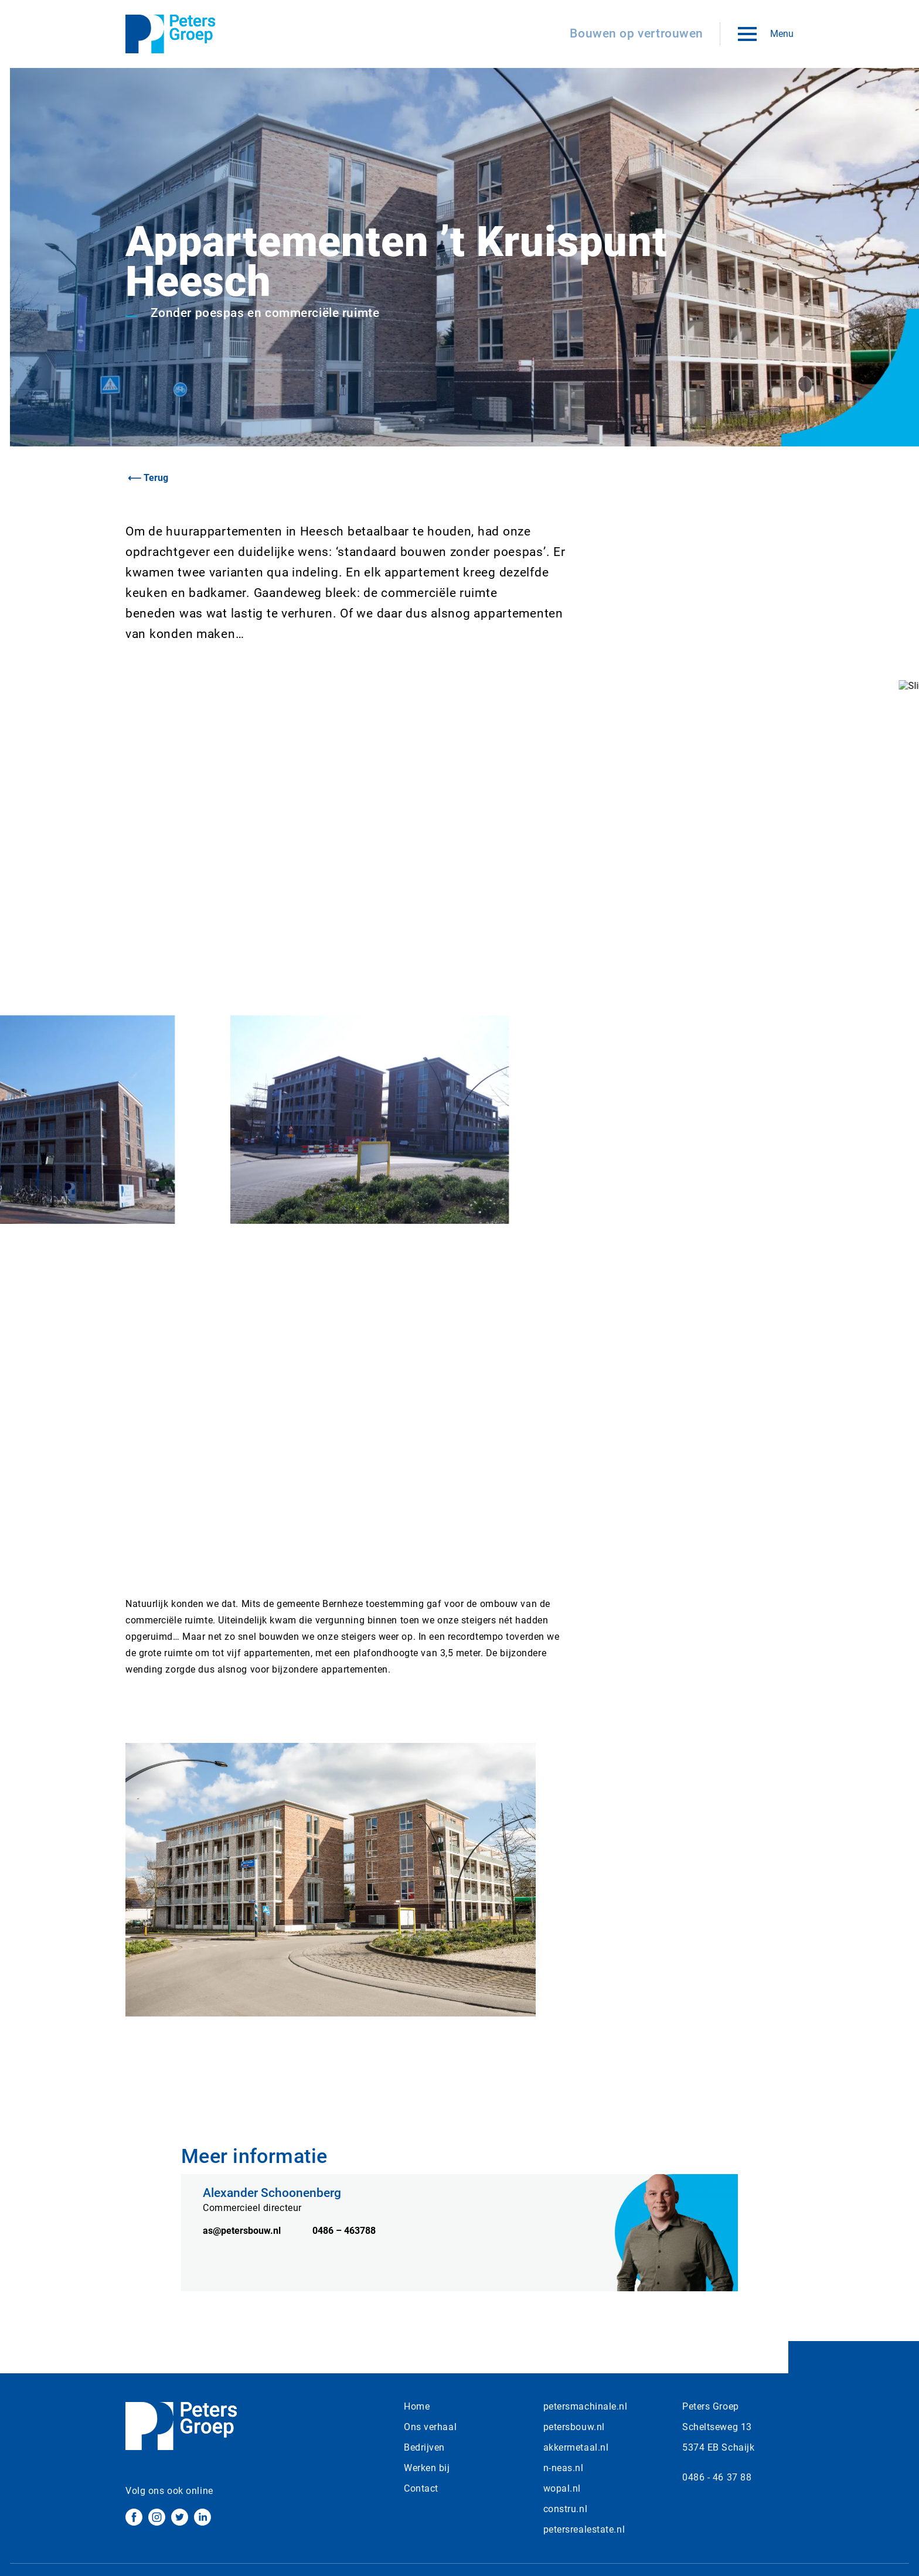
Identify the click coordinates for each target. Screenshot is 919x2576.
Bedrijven (424, 2447)
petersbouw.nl (574, 2426)
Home (417, 2406)
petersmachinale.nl (585, 2406)
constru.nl (565, 2508)
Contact (421, 2488)
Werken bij (427, 2467)
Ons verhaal (430, 2426)
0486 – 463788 (344, 2255)
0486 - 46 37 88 (716, 2477)
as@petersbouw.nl (243, 2255)
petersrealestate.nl (584, 2529)
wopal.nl (562, 2488)
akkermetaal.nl (576, 2447)
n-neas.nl (563, 2467)
